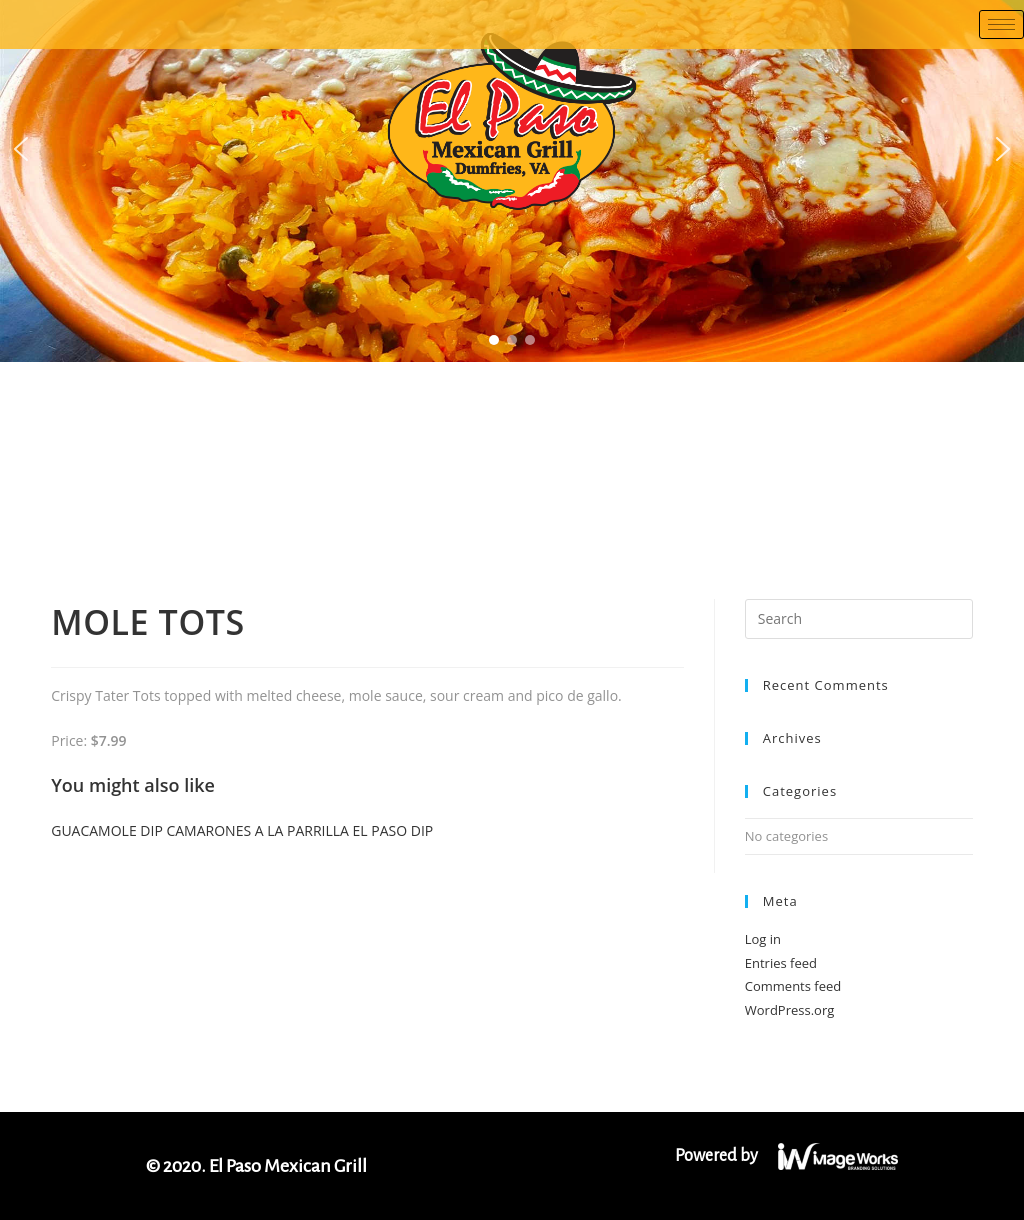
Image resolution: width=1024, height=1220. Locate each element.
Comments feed (793, 986)
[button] (21, 149)
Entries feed (781, 963)
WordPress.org (790, 1010)
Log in (763, 939)
